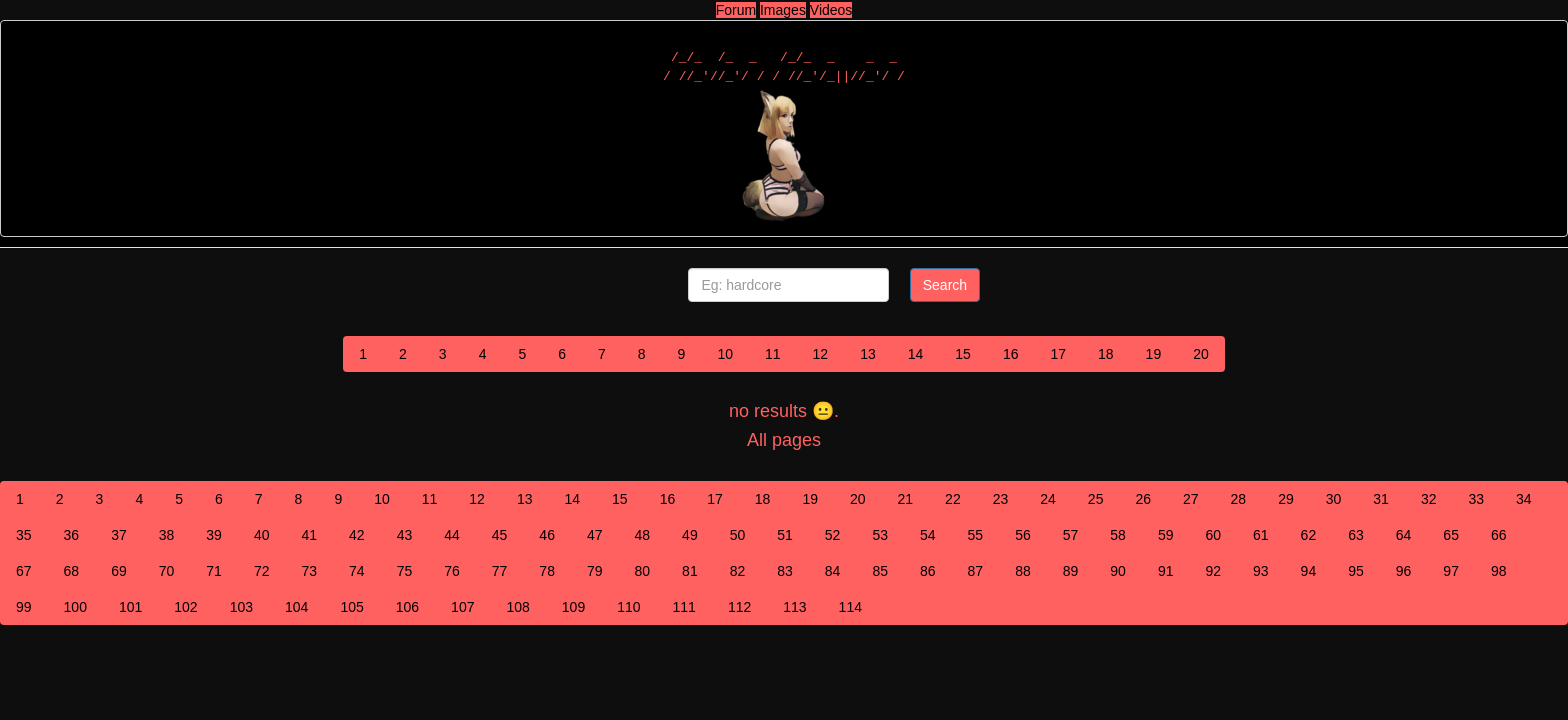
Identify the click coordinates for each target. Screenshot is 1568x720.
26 (1143, 499)
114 (850, 607)
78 (547, 571)
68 (72, 571)
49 (690, 535)
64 (1404, 535)
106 (407, 607)
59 (1166, 535)
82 (738, 571)
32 (1429, 499)
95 (1356, 571)
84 (833, 571)
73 (309, 571)
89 (1071, 571)
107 (462, 607)
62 (1309, 535)
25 (1096, 499)
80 (643, 571)
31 (1381, 499)
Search (945, 285)
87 (976, 571)
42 (357, 535)
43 (405, 535)
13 (868, 354)
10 (725, 354)
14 (916, 354)
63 (1356, 535)
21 (906, 499)
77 (500, 571)
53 (880, 535)
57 (1071, 535)
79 (595, 571)
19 (1154, 354)
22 (953, 499)
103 (241, 607)
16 (1011, 354)
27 (1191, 499)
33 (1476, 499)
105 (351, 607)
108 (517, 607)
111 (684, 607)
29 (1286, 499)
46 (547, 535)
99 (24, 607)
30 (1334, 499)
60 (1213, 535)
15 (963, 354)
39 (214, 535)
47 (595, 535)
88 (1023, 571)
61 (1261, 535)
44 (452, 535)
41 (309, 535)
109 (573, 607)
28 (1239, 499)
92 (1213, 571)
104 (296, 607)
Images (783, 10)
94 (1309, 571)
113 (794, 607)
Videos (831, 10)
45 (500, 535)
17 (1058, 354)
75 (405, 571)
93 (1261, 571)
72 (262, 571)
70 (167, 571)
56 (1023, 535)
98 (1499, 571)
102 (185, 607)
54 (928, 535)
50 (738, 535)
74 (357, 571)
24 (1048, 499)
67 (24, 571)
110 (628, 607)
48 (643, 535)
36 (72, 535)
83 (785, 571)
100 (75, 607)
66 (1499, 535)
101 (130, 607)
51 (785, 535)
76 (452, 571)
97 (1451, 571)
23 (1001, 499)
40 (262, 535)
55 (976, 535)
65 (1451, 535)
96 (1404, 571)
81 (690, 571)
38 (167, 535)
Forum (736, 10)
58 (1118, 535)
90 (1118, 571)
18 (1106, 354)
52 (833, 535)
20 (1201, 354)
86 (928, 571)
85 (880, 571)
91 (1166, 571)
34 (1524, 499)
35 (24, 535)
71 (214, 571)
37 (119, 535)
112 (739, 607)
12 (821, 354)
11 (773, 354)
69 (119, 571)
